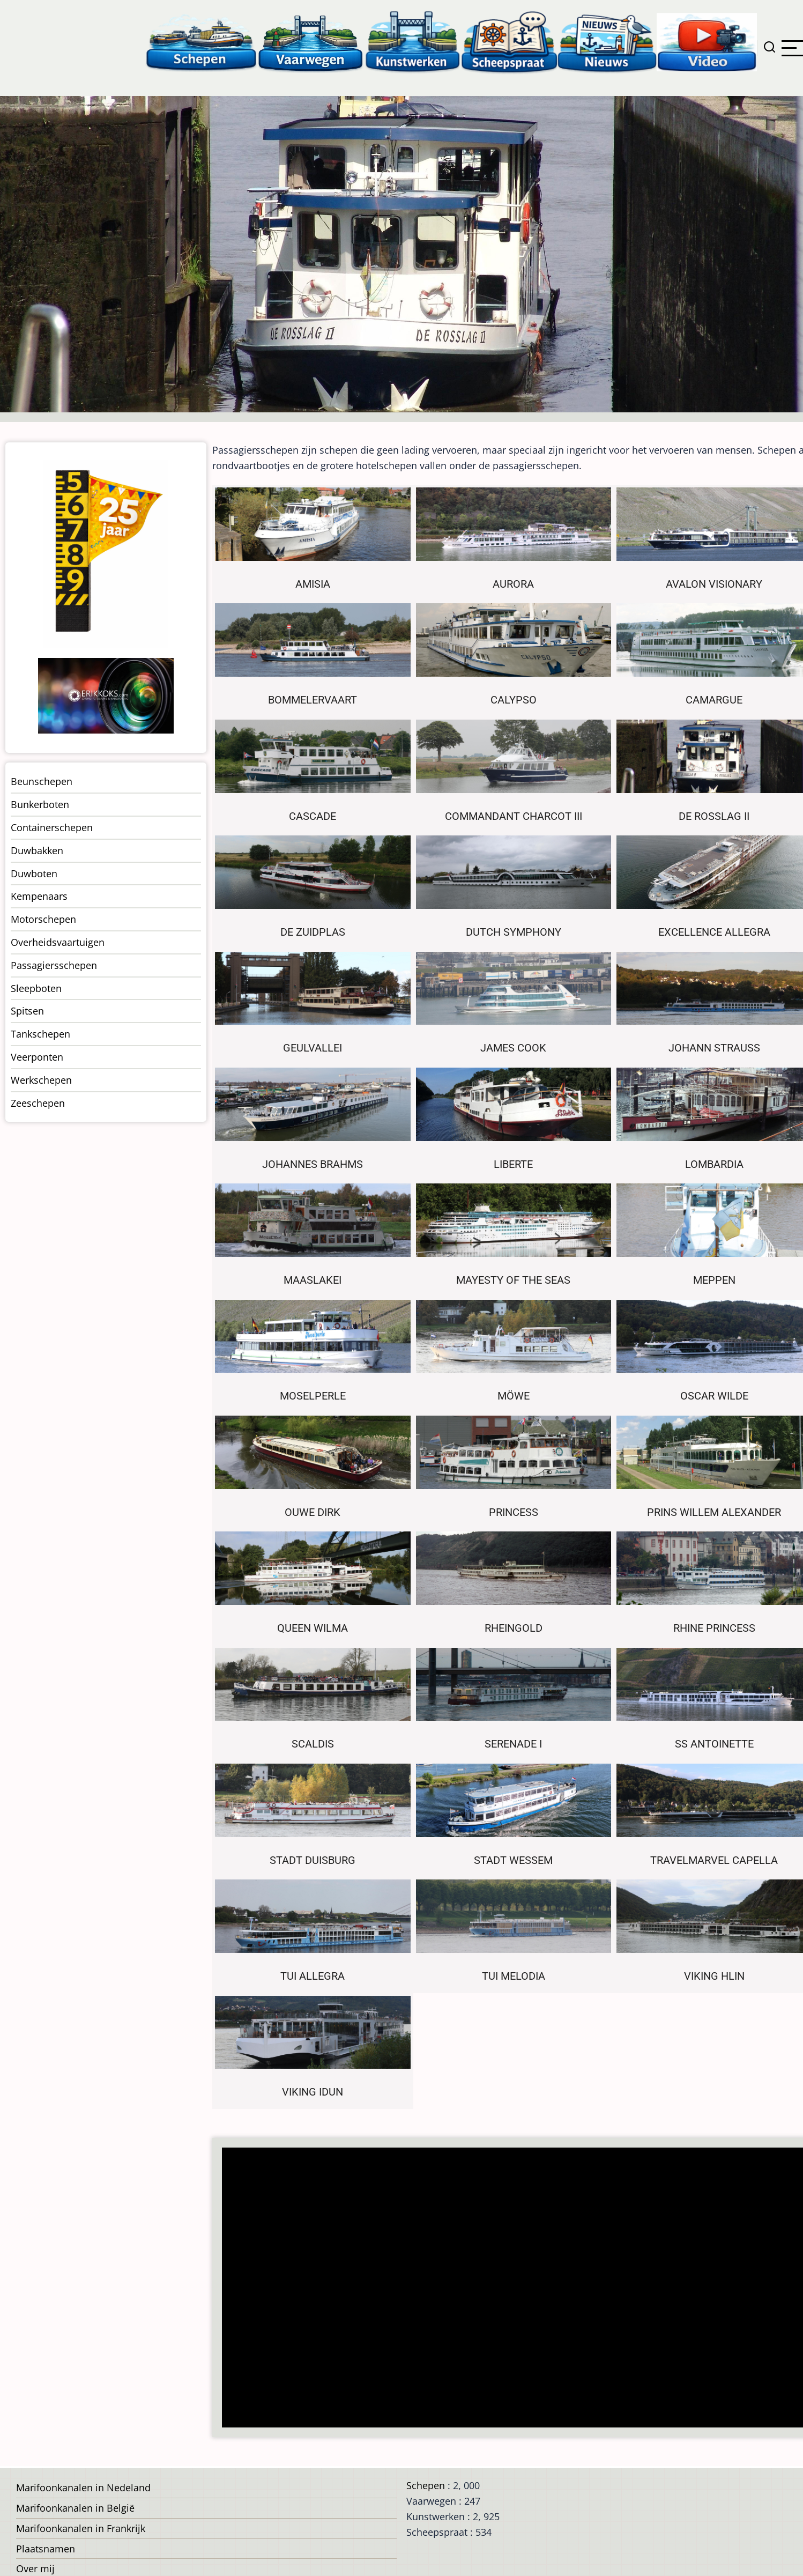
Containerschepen (52, 827)
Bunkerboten (40, 804)
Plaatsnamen (45, 2548)
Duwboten (34, 873)
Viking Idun (312, 2092)
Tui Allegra (312, 1976)
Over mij (35, 2568)
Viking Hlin (714, 1976)
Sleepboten (36, 988)
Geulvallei (312, 1048)
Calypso (513, 700)
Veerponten (37, 1056)
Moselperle (313, 1396)
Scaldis (313, 1744)
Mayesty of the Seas (513, 1280)
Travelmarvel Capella (714, 1860)
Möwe (513, 1396)
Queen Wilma (312, 1628)
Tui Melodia (513, 1976)
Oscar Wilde (714, 1396)
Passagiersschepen (54, 965)
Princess (513, 1512)
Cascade (312, 816)
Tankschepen (40, 1033)
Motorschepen (43, 919)
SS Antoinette (714, 1744)
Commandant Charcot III (513, 816)
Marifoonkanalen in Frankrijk (80, 2528)
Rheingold (513, 1628)
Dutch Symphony (513, 932)
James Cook (513, 1048)
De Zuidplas (312, 932)
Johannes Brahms (312, 1164)
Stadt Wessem (513, 1860)
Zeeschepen (38, 1103)
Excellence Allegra (714, 932)
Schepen (425, 2485)
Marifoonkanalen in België (75, 2507)
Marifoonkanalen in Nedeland (83, 2487)
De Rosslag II (714, 816)
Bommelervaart (312, 700)
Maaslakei (312, 1280)
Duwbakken (37, 850)
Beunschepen (41, 781)
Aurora (513, 584)
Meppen (714, 1280)
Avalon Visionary (714, 584)
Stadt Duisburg (312, 1860)
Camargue (714, 700)
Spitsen (27, 1010)
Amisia (312, 584)
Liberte (513, 1164)
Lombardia (714, 1164)
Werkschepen (41, 1080)
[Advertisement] (505, 2289)
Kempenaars (39, 896)
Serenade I (513, 1744)
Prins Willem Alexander (714, 1512)
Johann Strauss (714, 1048)
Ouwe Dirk (312, 1512)
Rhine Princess (714, 1628)
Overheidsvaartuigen (58, 942)
